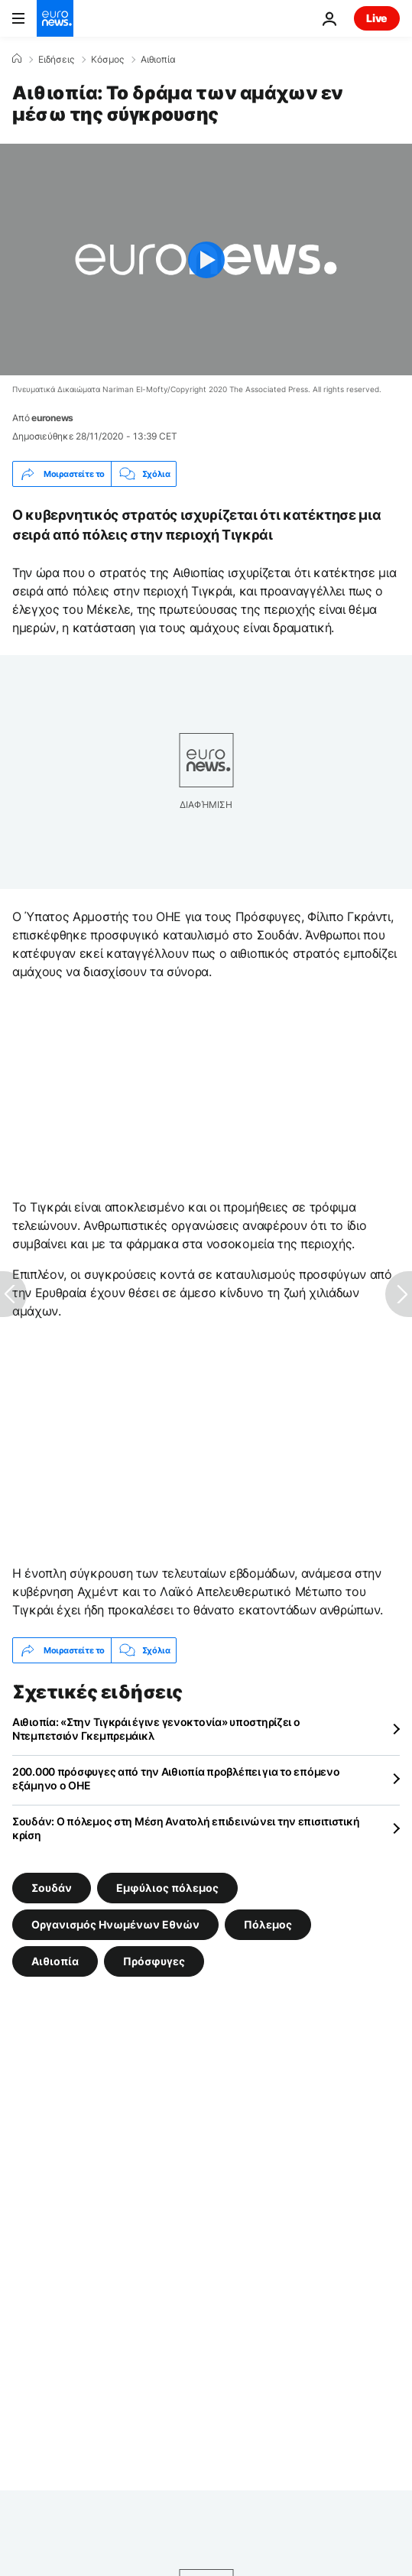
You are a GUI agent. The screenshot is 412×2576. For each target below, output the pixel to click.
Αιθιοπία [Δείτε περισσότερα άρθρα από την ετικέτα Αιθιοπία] (55, 1961)
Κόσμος (107, 59)
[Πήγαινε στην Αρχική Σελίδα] (55, 18)
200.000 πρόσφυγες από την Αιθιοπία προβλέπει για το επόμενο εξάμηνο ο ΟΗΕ (175, 1778)
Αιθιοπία (158, 59)
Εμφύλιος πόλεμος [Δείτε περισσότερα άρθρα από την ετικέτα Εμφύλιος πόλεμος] (167, 1887)
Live (377, 17)
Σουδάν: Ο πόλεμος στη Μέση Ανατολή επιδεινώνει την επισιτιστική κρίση (185, 1828)
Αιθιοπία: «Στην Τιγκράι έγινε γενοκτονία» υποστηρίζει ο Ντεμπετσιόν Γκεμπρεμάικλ (156, 1728)
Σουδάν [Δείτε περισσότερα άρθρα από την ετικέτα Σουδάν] (51, 1887)
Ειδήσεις (56, 59)
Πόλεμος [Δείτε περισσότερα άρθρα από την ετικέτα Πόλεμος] (268, 1924)
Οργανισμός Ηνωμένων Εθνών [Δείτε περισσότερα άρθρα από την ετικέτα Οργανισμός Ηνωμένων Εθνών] (115, 1924)
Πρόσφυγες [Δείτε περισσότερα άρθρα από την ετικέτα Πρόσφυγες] (154, 1961)
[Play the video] (206, 259)
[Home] (16, 59)
